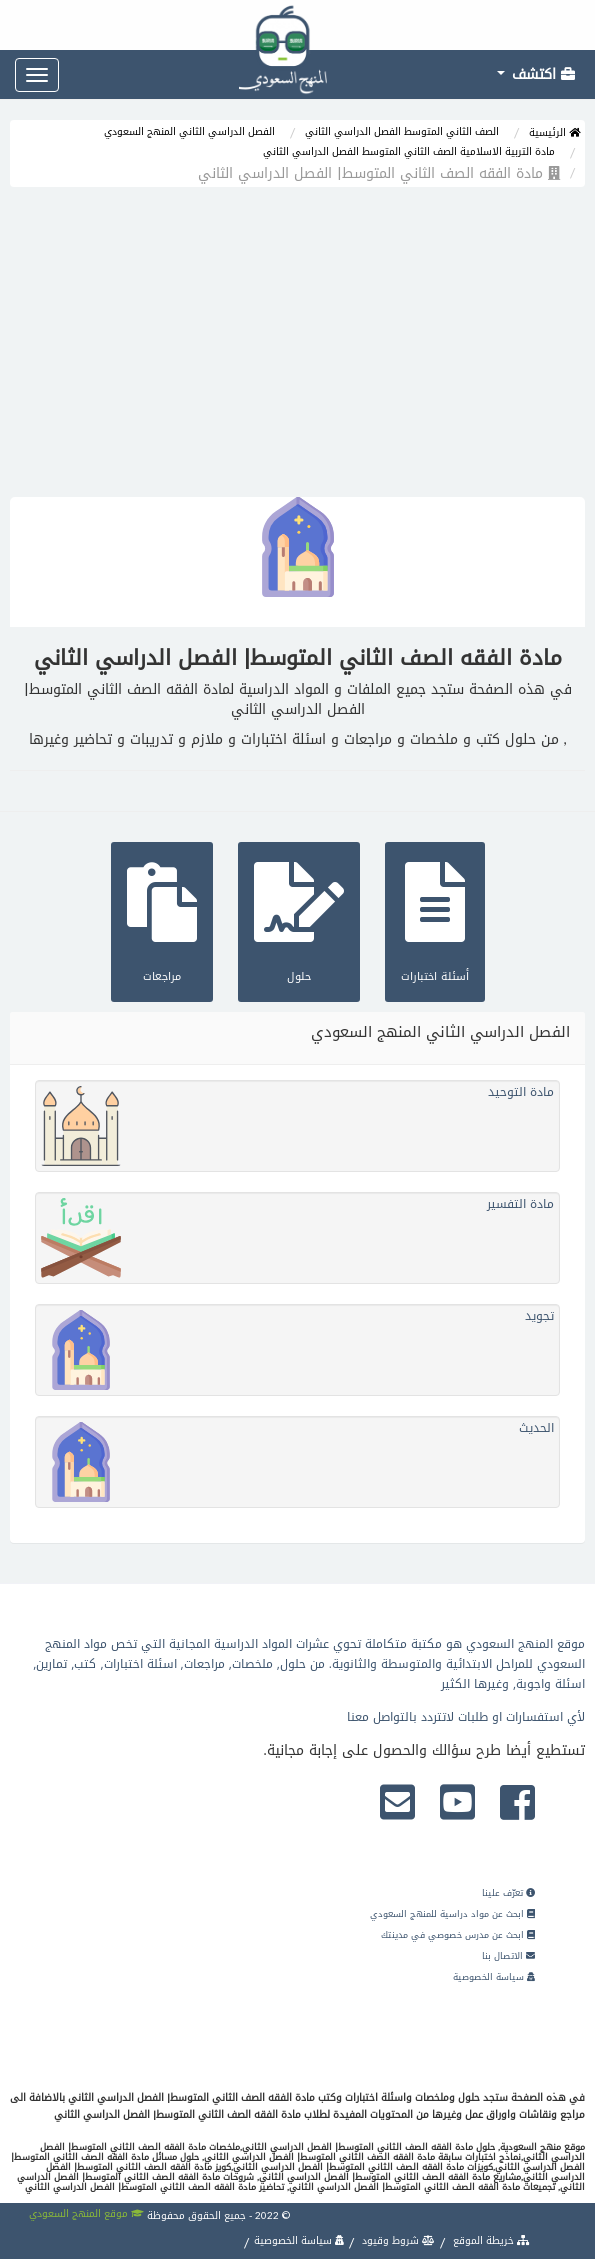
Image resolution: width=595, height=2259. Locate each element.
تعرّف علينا (508, 1893)
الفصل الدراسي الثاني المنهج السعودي (189, 131)
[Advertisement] (297, 347)
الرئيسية (554, 132)
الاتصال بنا (508, 1956)
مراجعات (162, 919)
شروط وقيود (397, 2240)
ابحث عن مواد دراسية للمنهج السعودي (452, 1914)
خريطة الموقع (490, 2240)
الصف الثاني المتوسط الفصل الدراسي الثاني (402, 131)
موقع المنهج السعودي (86, 2213)
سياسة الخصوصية (494, 1977)
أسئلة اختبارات (435, 919)
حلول (299, 919)
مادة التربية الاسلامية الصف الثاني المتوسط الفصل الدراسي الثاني (409, 151)
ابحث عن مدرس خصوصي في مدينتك (458, 1935)
